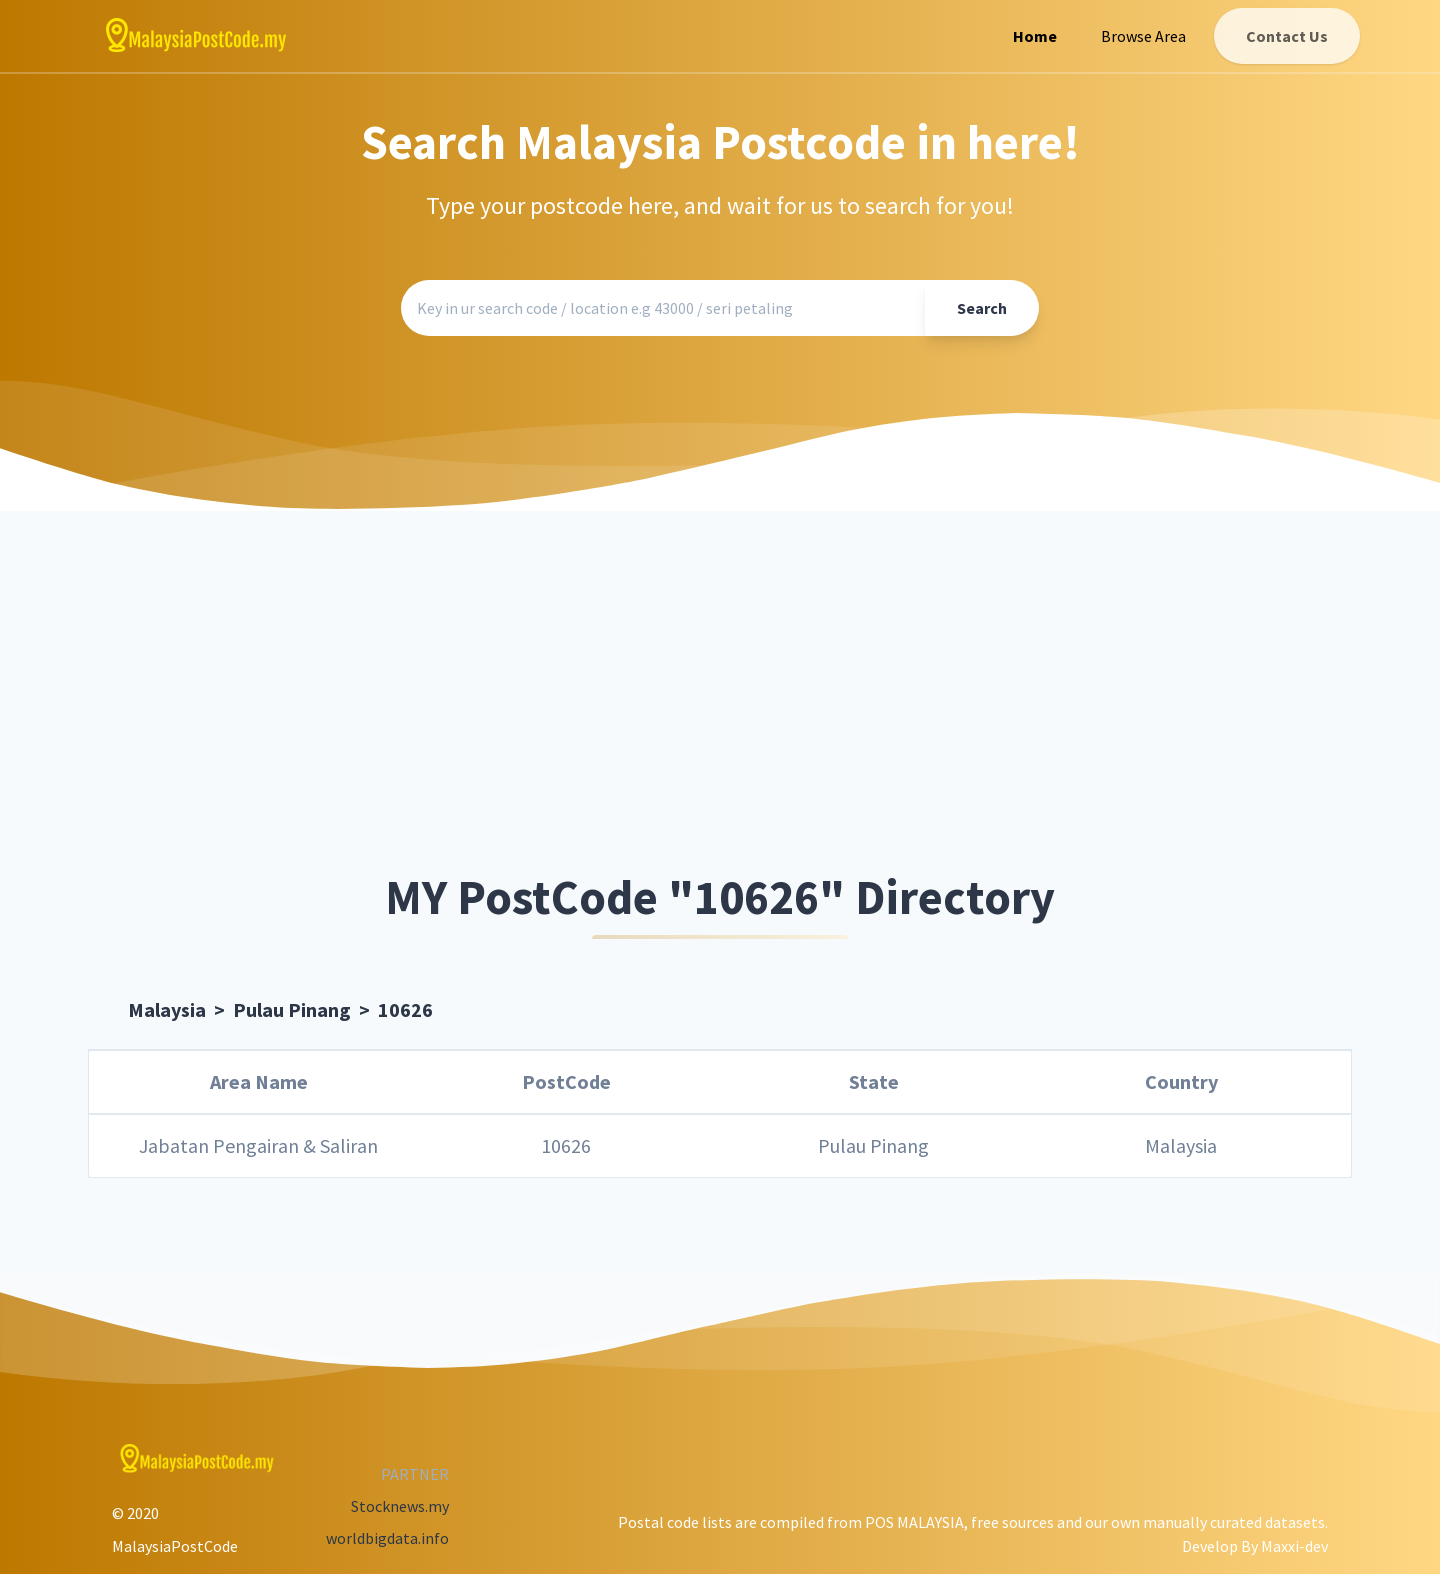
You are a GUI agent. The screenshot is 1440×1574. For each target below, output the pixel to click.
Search (982, 308)
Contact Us (1287, 36)
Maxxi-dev (1294, 1546)
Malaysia (167, 1009)
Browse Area (1143, 36)
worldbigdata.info (387, 1538)
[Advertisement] (720, 693)
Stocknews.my (400, 1506)
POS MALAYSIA (914, 1522)
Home (1035, 36)
